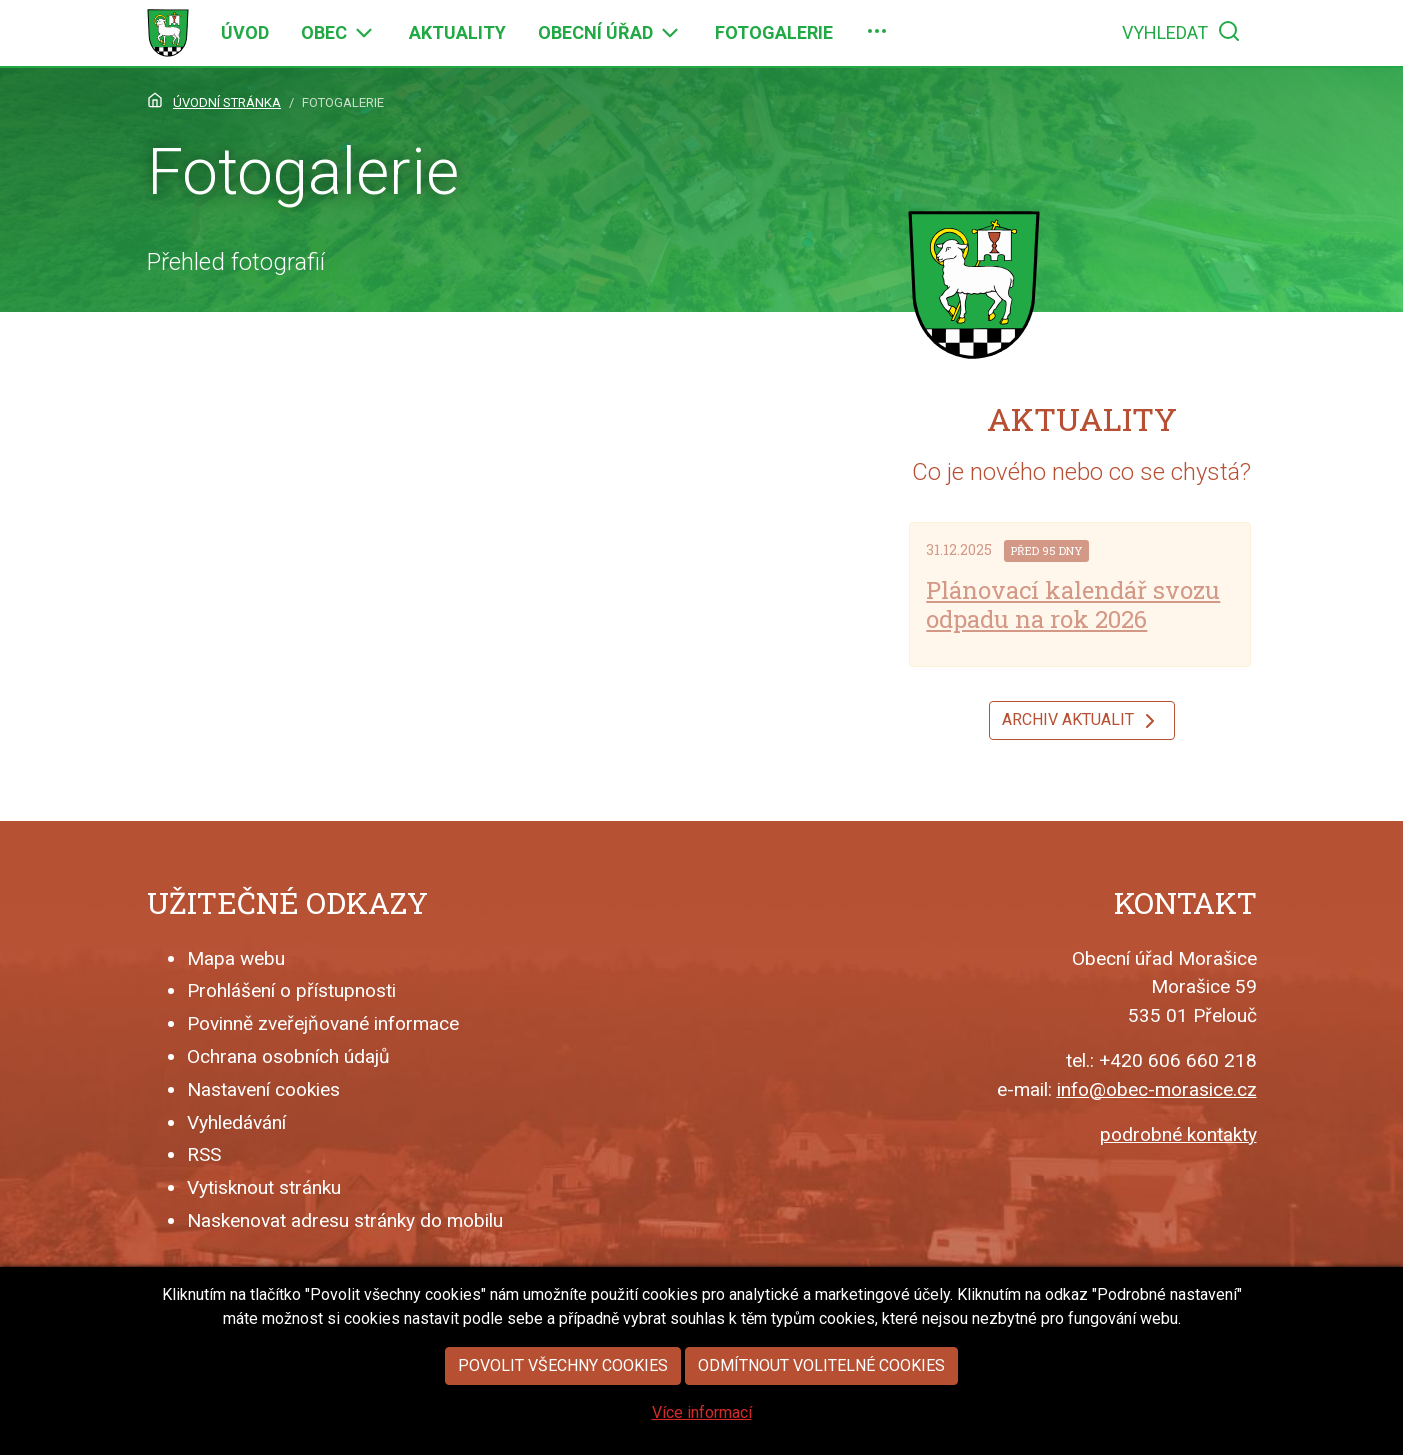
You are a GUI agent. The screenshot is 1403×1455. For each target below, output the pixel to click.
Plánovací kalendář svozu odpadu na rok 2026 (1073, 604)
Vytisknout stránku (264, 1187)
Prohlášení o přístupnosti (291, 990)
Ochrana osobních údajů (288, 1056)
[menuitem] (245, 33)
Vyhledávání (236, 1122)
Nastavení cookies (263, 1089)
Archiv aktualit (1082, 721)
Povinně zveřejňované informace (323, 1023)
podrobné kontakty (1178, 1134)
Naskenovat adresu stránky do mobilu (345, 1220)
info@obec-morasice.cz (1157, 1089)
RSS (204, 1154)
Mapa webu (236, 958)
